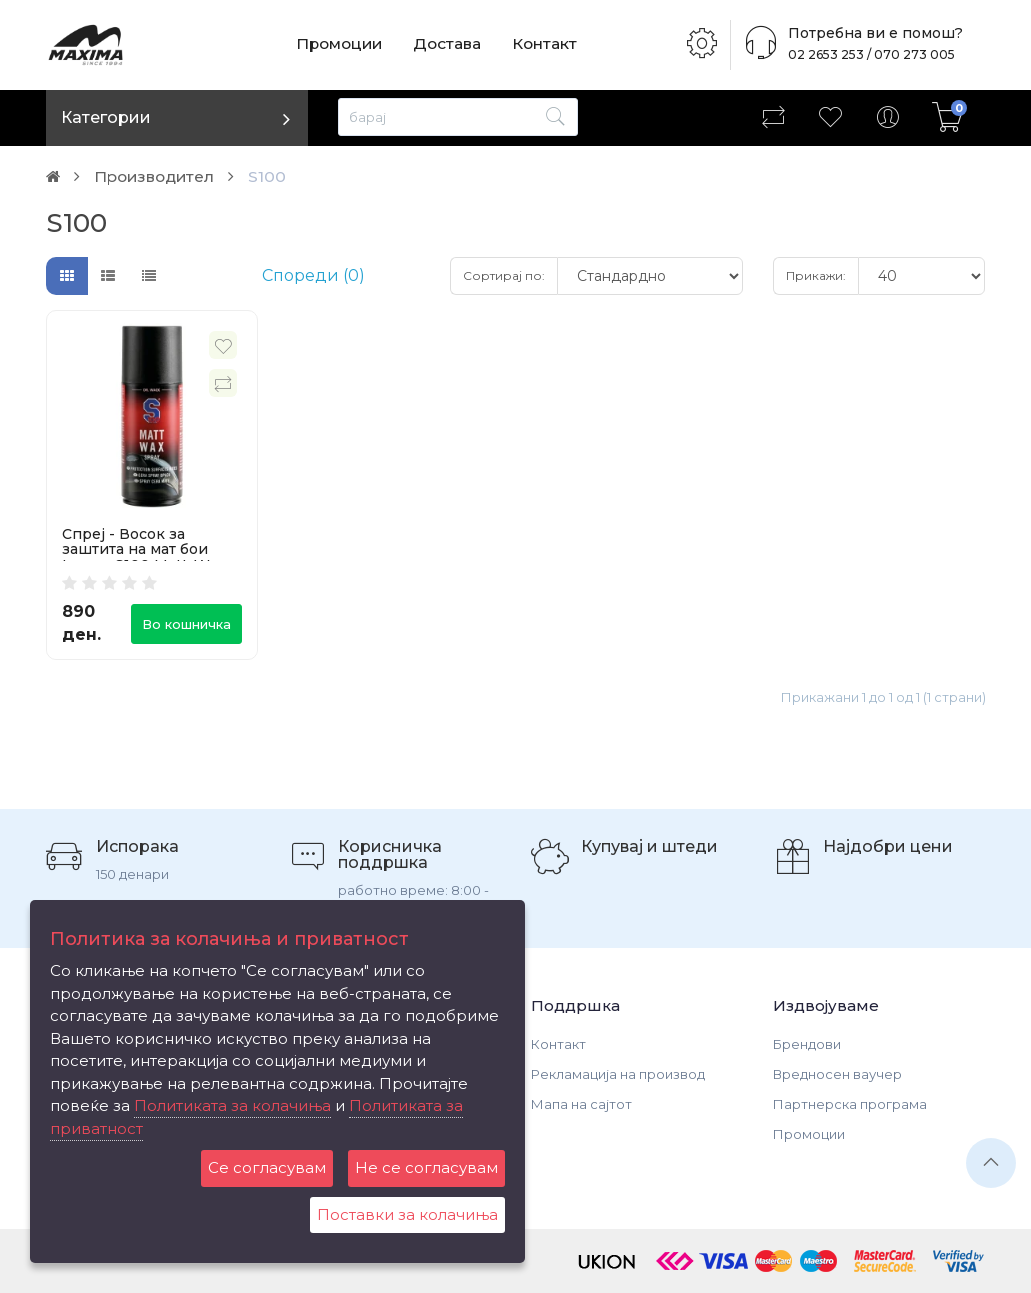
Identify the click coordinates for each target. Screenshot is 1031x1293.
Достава (451, 44)
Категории (106, 117)
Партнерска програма (850, 1104)
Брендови (807, 1044)
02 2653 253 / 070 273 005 (865, 54)
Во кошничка (186, 624)
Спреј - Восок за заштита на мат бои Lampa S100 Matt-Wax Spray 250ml (143, 557)
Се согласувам (267, 1167)
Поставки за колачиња (407, 1214)
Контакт (550, 44)
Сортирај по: (504, 275)
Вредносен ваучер (837, 1074)
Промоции (341, 44)
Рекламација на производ (618, 1074)
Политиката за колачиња (232, 1105)
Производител (158, 176)
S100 (274, 176)
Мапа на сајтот (581, 1104)
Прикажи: (816, 275)
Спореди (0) (313, 275)
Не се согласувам (426, 1167)
